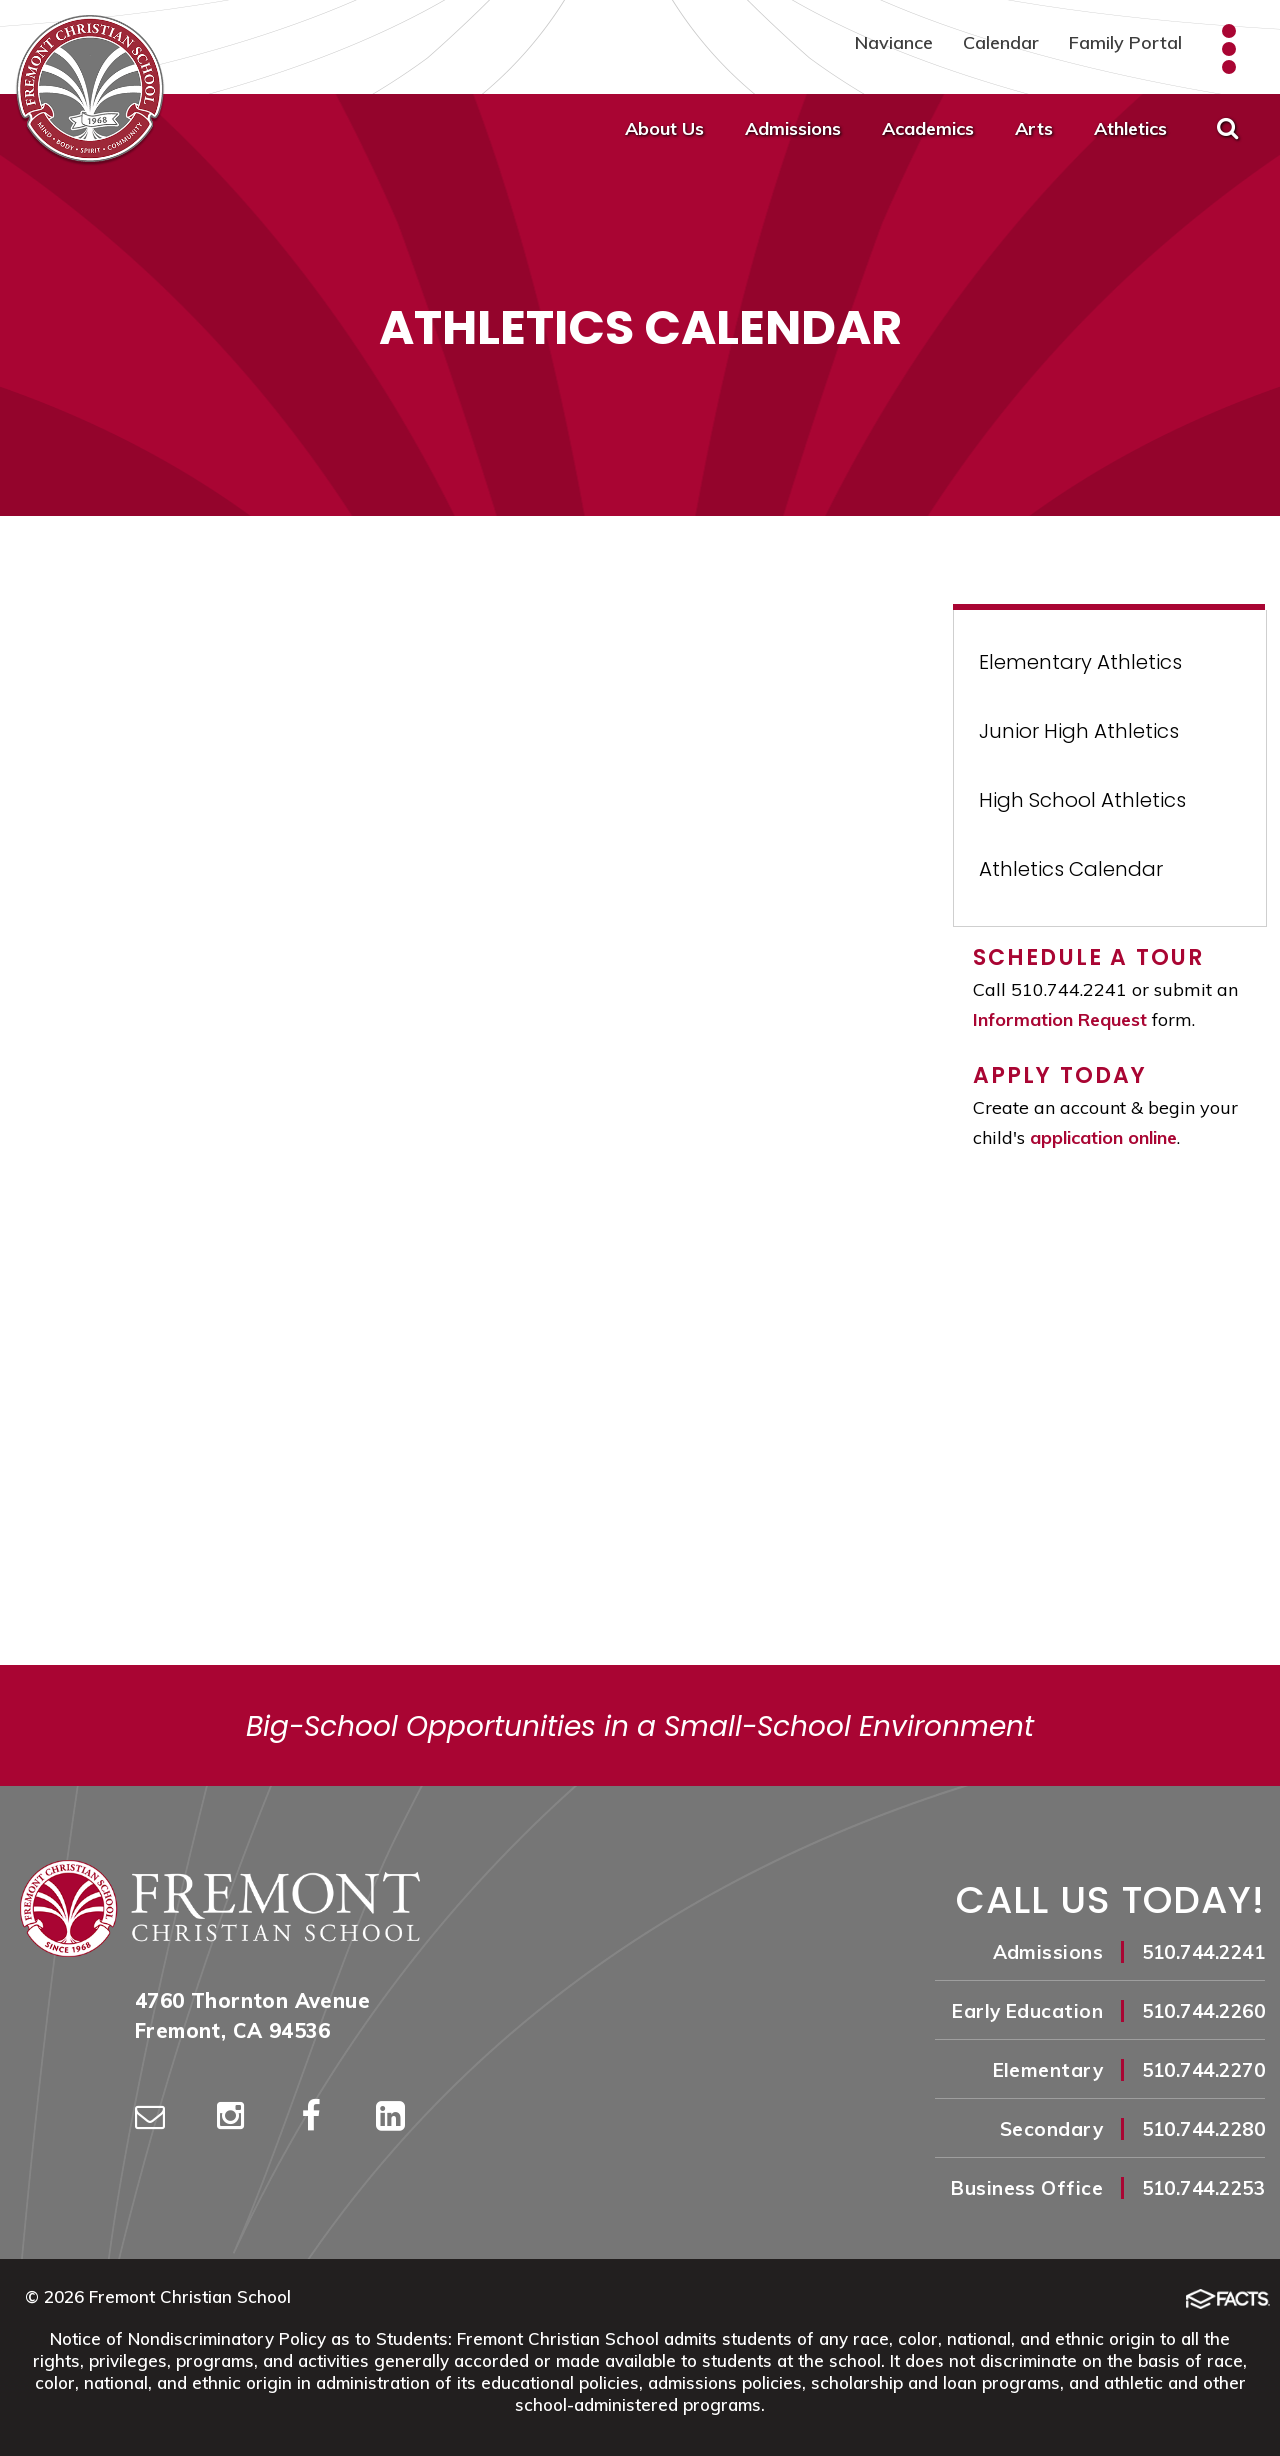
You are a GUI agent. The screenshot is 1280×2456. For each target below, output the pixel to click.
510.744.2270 (1203, 2070)
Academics (928, 128)
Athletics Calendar (1071, 869)
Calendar (1001, 42)
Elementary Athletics (1080, 662)
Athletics (1130, 128)
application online (1103, 1137)
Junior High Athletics (1079, 731)
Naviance (894, 42)
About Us (664, 128)
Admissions (793, 128)
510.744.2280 (1203, 2129)
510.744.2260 (1203, 2011)
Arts (1034, 128)
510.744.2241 (1203, 1952)
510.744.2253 (1203, 2188)
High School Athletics (1082, 800)
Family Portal (1125, 42)
